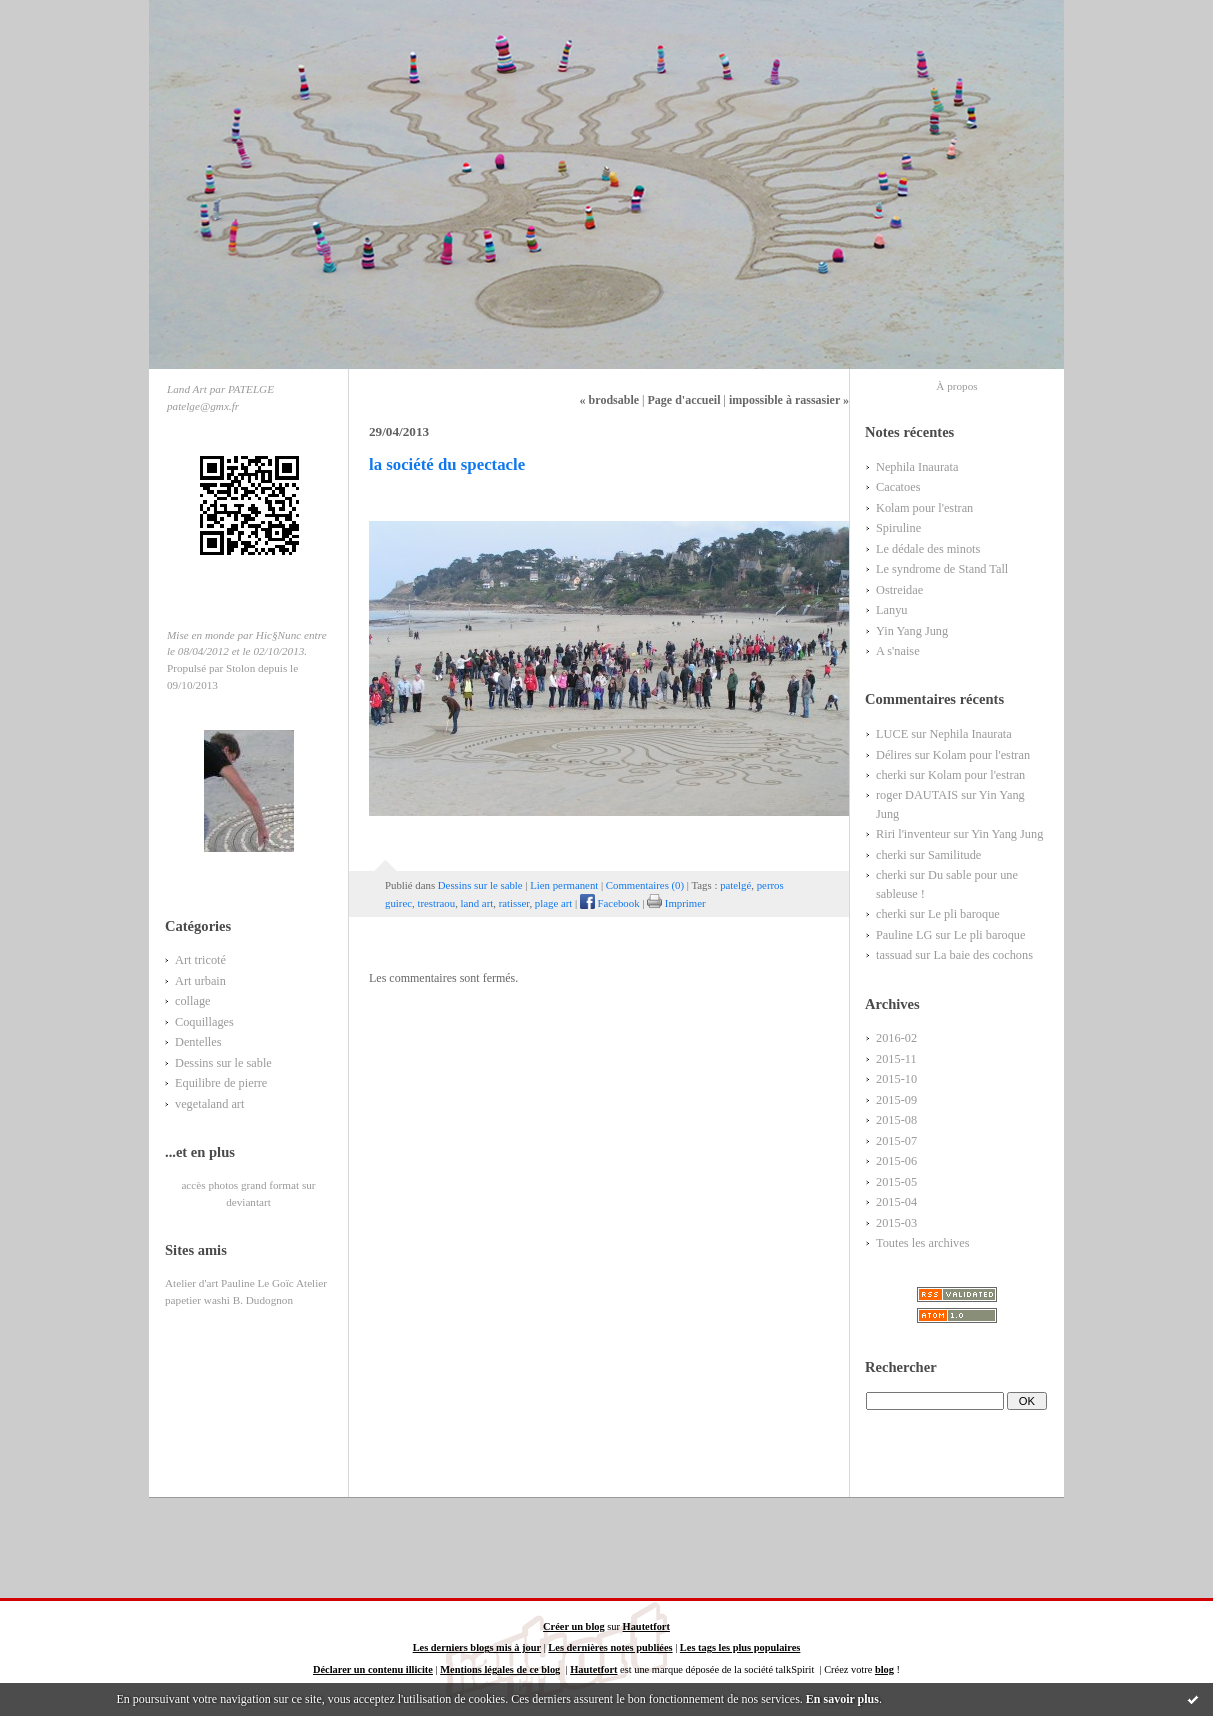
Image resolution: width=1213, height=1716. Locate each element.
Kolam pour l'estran (924, 508)
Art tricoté (200, 960)
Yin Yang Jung (912, 631)
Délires (894, 755)
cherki (891, 775)
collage (193, 1001)
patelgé (735, 885)
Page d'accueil (683, 400)
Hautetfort (646, 1626)
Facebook (610, 903)
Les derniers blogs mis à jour (477, 1647)
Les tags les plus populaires (740, 1647)
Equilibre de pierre (221, 1083)
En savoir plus (842, 1699)
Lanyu (891, 610)
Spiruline (898, 528)
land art (477, 903)
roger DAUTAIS (917, 795)
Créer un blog (574, 1626)
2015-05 (896, 1182)
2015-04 (896, 1202)
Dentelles (198, 1042)
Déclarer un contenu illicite (373, 1669)
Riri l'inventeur (913, 834)
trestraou (436, 903)
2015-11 (896, 1059)
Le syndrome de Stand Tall (942, 569)
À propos (956, 386)
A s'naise (898, 651)
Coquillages (204, 1022)
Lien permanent (564, 885)
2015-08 (896, 1120)
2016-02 (896, 1038)
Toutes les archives (923, 1243)
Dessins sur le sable (223, 1063)
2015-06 (896, 1161)
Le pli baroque (964, 914)
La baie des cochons (983, 955)
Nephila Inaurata (917, 467)
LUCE (892, 734)
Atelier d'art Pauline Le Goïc (229, 1283)
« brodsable (609, 400)
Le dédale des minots (928, 549)
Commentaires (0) (645, 885)
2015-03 (896, 1223)
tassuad (894, 955)
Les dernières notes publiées (610, 1647)
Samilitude (954, 855)
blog (884, 1669)
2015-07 (896, 1141)
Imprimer (676, 903)
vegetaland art (209, 1104)
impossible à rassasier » (789, 400)
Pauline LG (904, 935)
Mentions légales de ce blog (500, 1669)
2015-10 (896, 1079)
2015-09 (896, 1100)
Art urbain (200, 981)
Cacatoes (898, 487)
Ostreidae (899, 590)
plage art (553, 903)
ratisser (514, 903)
